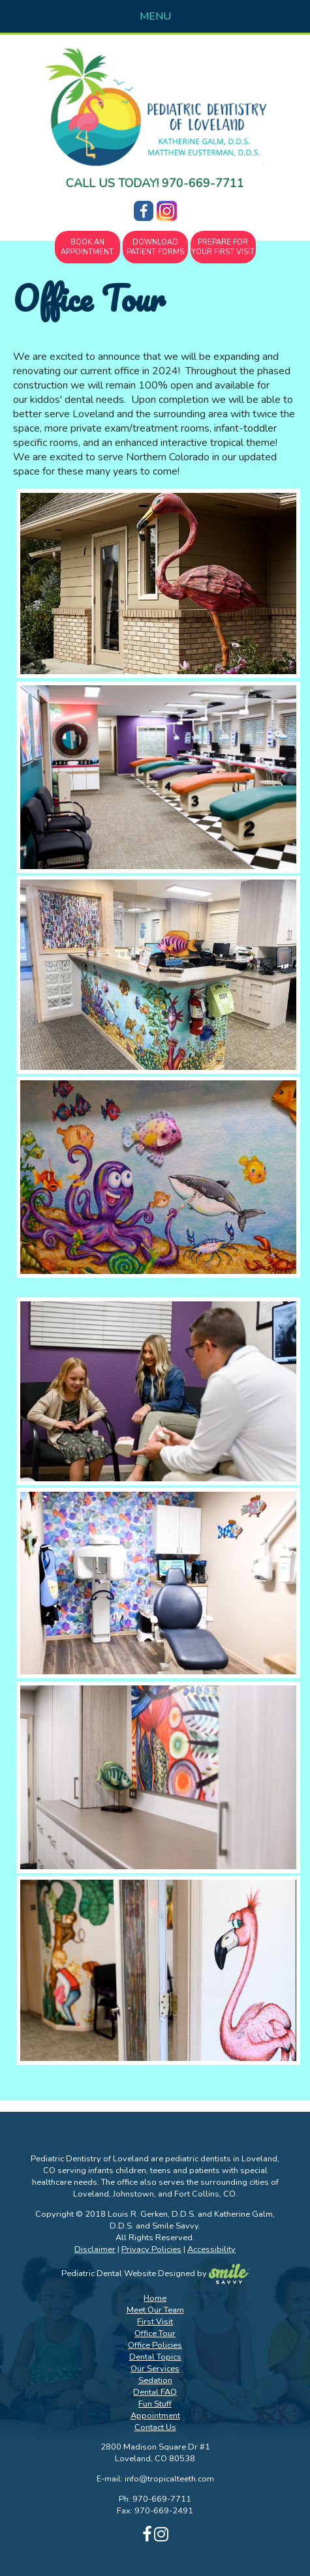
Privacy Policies (151, 2249)
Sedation (155, 2380)
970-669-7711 (203, 183)
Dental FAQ (155, 2392)
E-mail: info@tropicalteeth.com (155, 2479)
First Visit (155, 2322)
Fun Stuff (155, 2404)
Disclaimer (95, 2249)
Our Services (155, 2369)
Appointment (155, 2415)
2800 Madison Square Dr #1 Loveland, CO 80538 (155, 2453)
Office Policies (155, 2345)
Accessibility (211, 2249)
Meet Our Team (155, 2310)
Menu (155, 16)
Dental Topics (155, 2357)
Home (155, 2298)
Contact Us (155, 2427)
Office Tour (155, 2333)
